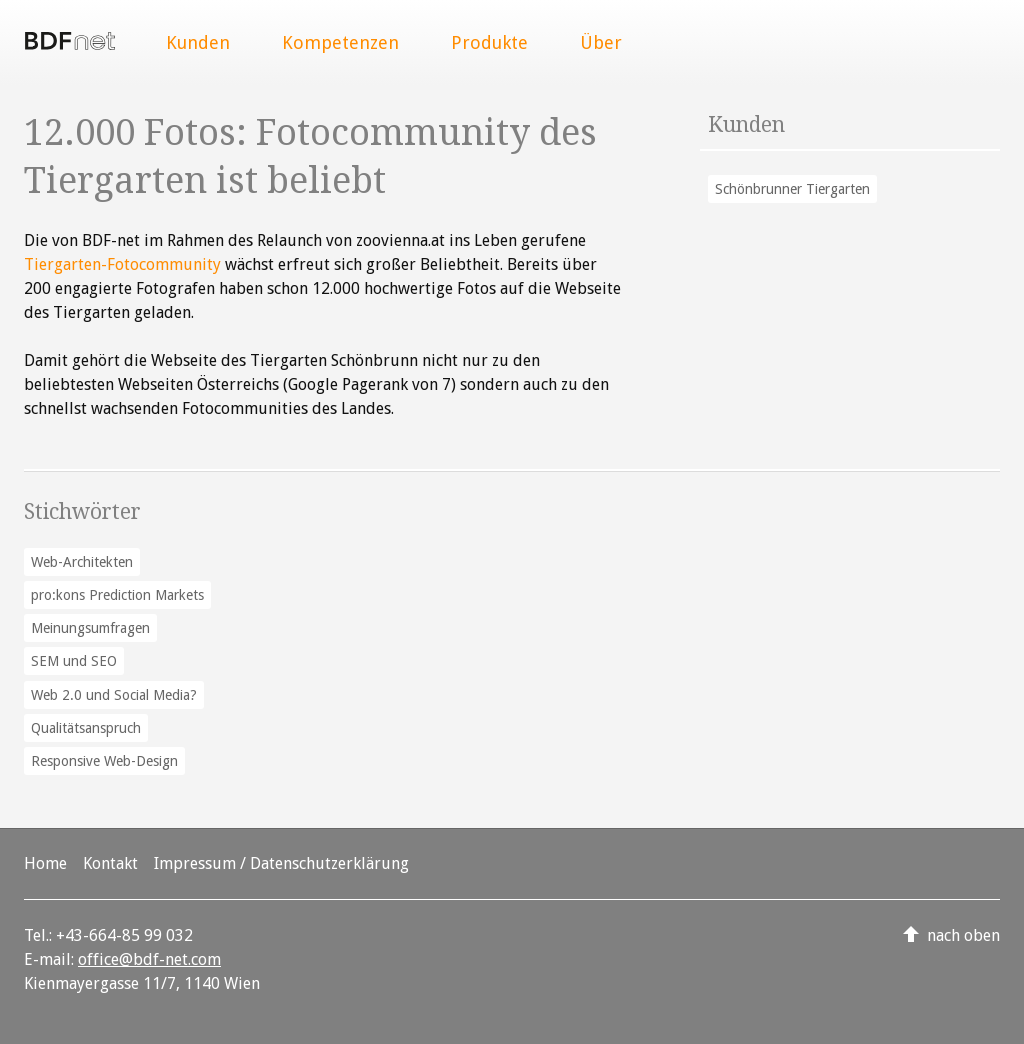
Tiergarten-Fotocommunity (122, 264)
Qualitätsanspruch (86, 728)
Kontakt (110, 863)
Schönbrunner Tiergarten (792, 189)
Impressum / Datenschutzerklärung (281, 863)
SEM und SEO (74, 661)
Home (45, 863)
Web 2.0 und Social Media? (114, 695)
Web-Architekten (82, 562)
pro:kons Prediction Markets (117, 595)
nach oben (963, 935)
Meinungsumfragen (90, 628)
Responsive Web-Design (104, 761)
